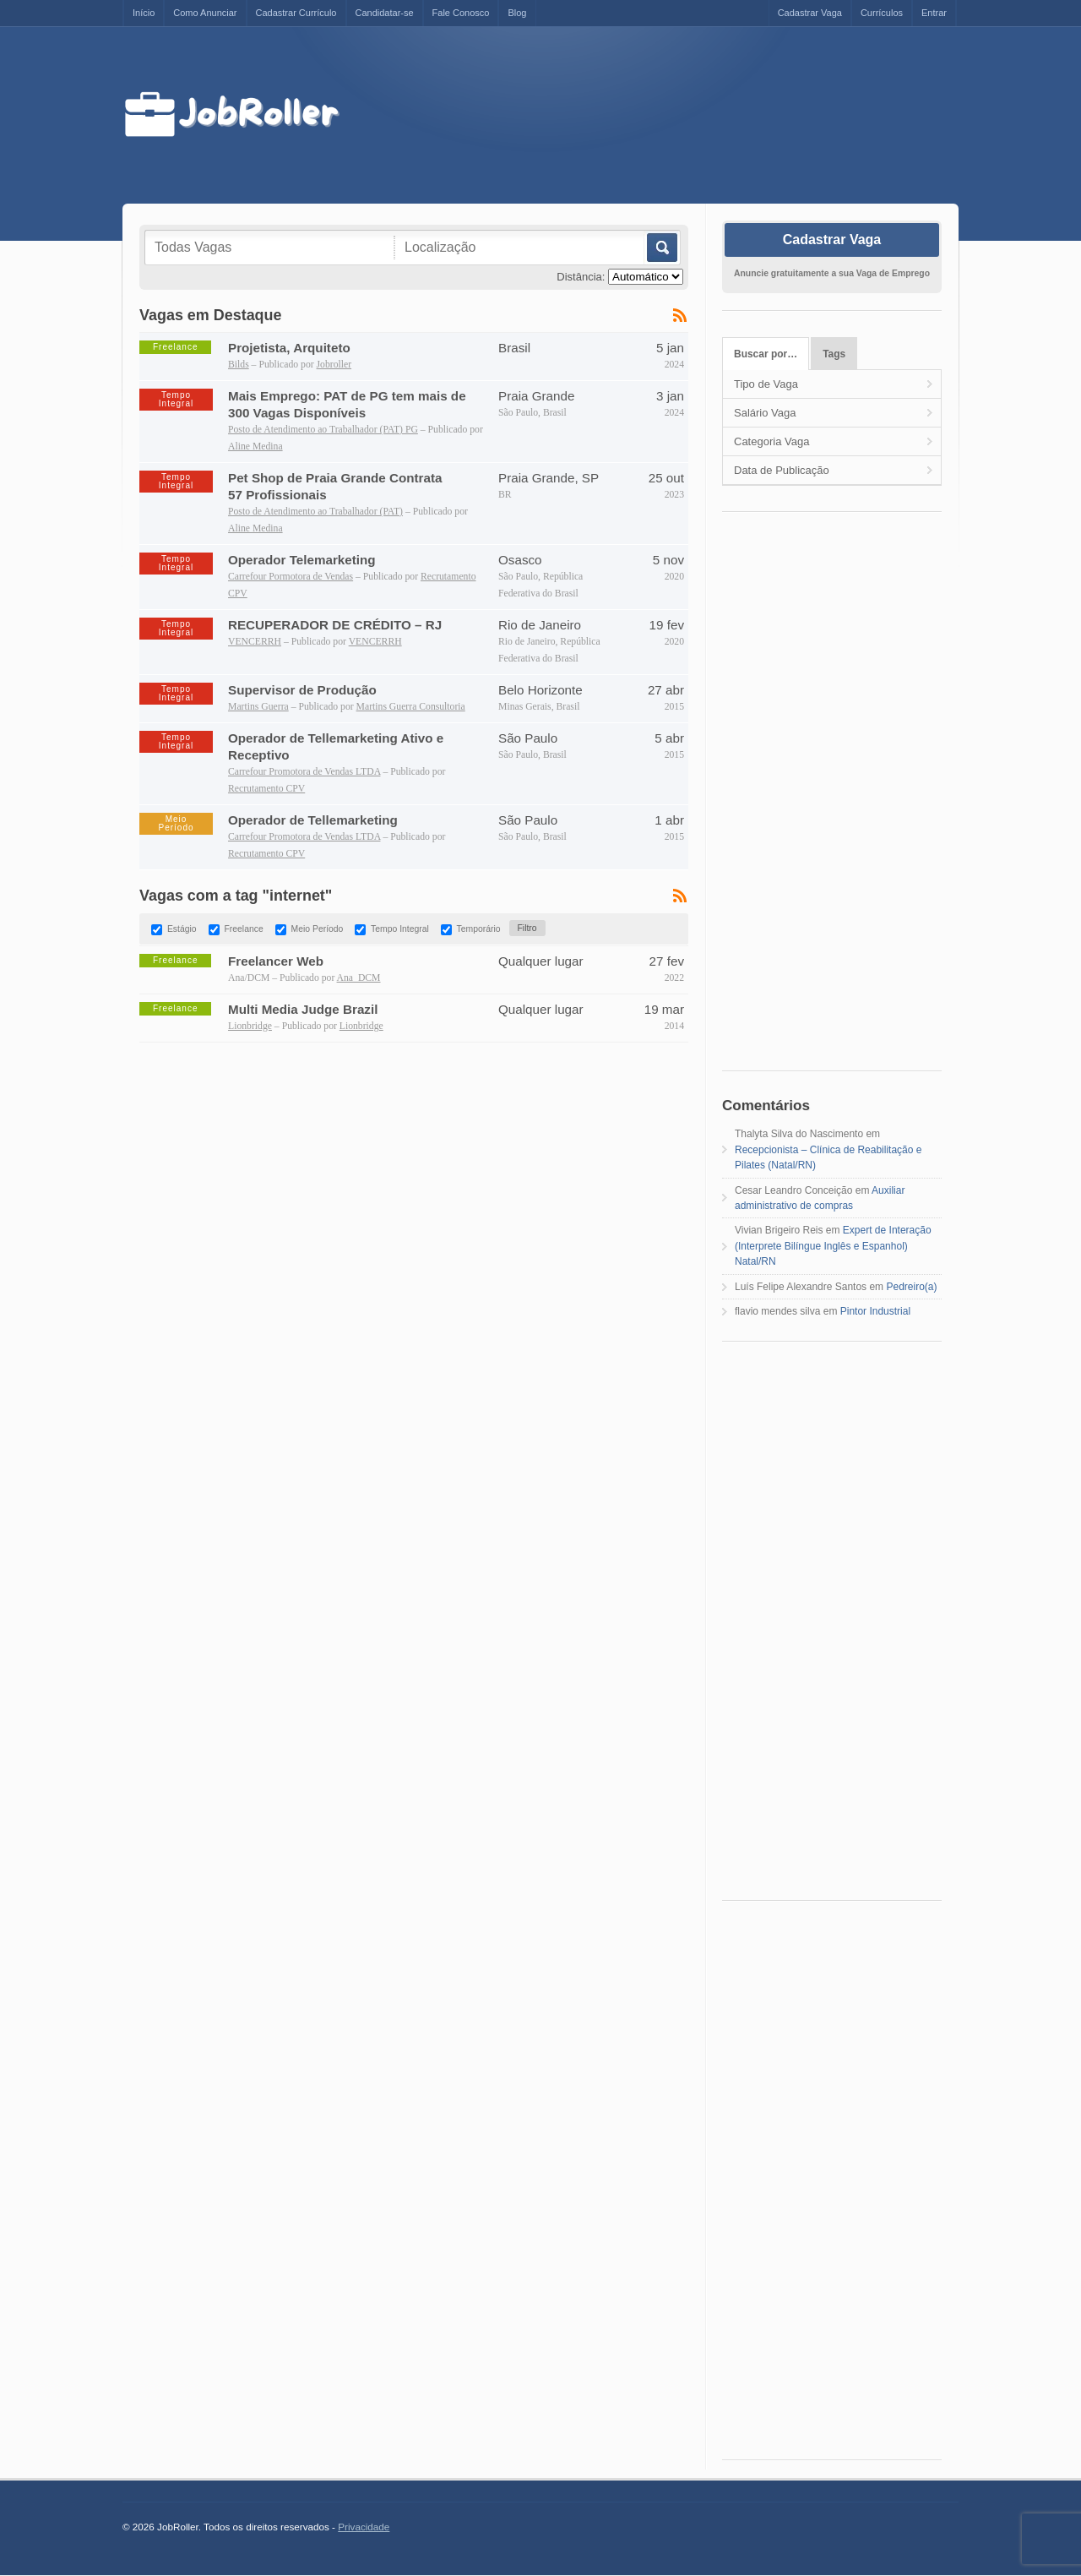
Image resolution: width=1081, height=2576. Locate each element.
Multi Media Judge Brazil (303, 1009)
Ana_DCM (359, 977)
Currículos (882, 13)
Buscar (661, 247)
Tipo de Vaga (766, 384)
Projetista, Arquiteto (289, 347)
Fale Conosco (461, 13)
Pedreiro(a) (911, 1287)
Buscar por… (765, 354)
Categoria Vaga (771, 441)
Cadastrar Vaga (810, 13)
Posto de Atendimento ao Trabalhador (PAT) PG (323, 429)
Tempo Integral (400, 929)
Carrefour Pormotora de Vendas (290, 576)
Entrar (934, 13)
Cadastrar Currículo (296, 13)
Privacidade (363, 2526)
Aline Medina (255, 446)
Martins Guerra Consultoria (410, 706)
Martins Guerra (258, 706)
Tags (834, 354)
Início (144, 13)
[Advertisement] (664, 116)
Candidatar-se (385, 13)
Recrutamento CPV (266, 788)
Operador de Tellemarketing (313, 820)
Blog (517, 13)
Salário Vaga (765, 412)
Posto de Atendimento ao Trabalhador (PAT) (315, 511)
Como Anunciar (204, 13)
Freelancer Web (275, 961)
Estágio (182, 929)
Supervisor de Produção (302, 690)
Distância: (581, 276)
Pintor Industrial (875, 1311)
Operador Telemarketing (302, 560)
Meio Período (317, 929)
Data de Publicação (781, 470)
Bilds (238, 364)
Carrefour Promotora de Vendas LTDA (304, 771)
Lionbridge (250, 1026)
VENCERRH (254, 641)
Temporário (479, 929)
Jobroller (334, 364)
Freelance (243, 929)
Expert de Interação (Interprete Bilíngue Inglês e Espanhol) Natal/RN (833, 1245)
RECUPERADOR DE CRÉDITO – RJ (335, 625)
